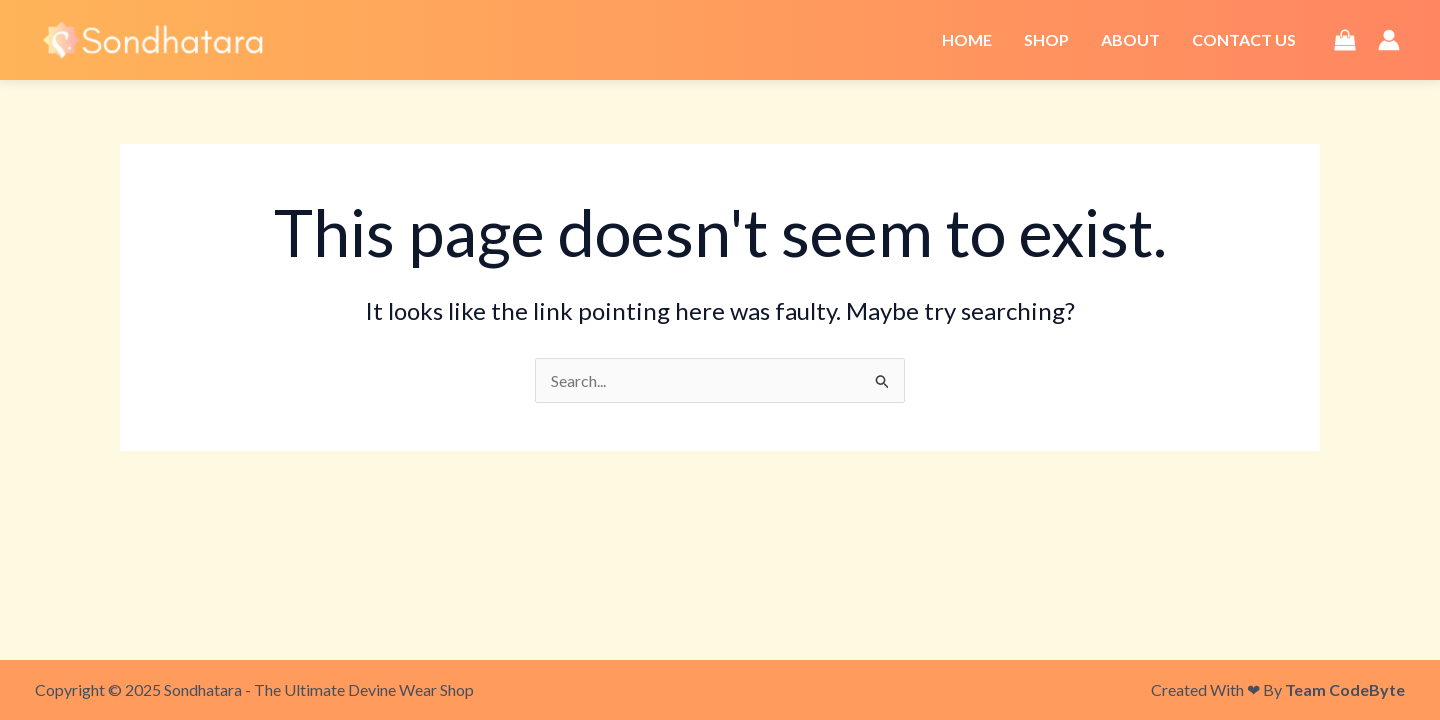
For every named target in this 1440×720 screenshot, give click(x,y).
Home (967, 39)
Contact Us (1244, 39)
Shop (1046, 39)
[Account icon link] (1389, 40)
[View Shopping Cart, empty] (1345, 40)
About (1130, 39)
